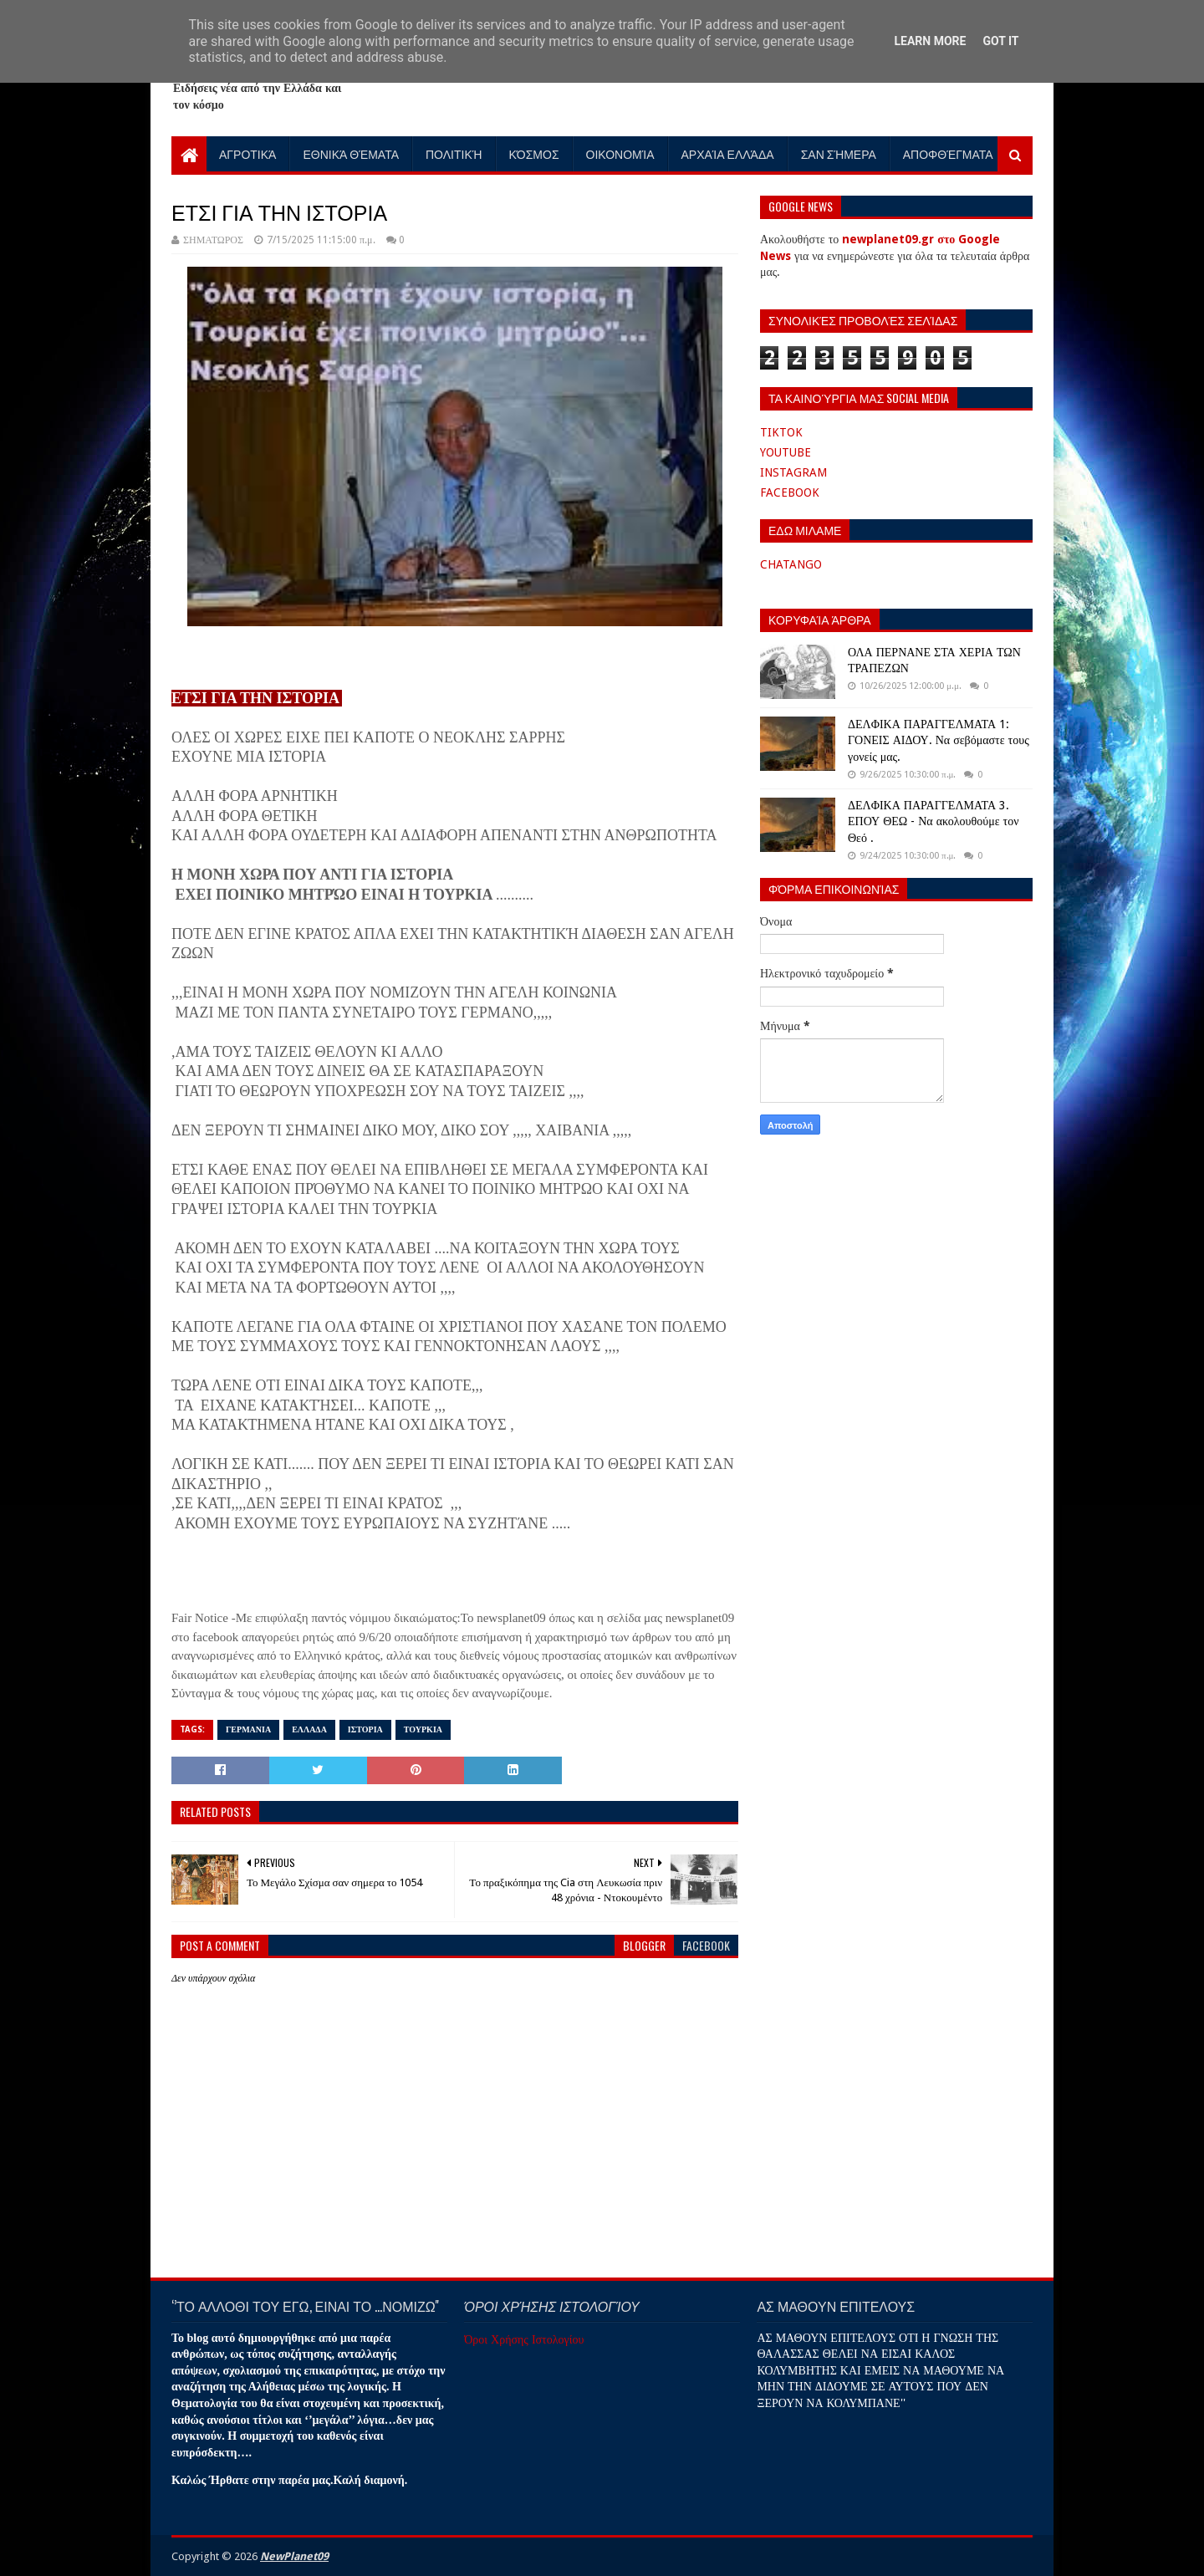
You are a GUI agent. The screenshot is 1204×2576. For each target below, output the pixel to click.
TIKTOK (781, 432)
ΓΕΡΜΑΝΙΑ (248, 1729)
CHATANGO (791, 564)
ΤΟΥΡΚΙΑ (423, 1729)
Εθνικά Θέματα (351, 153)
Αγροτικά (247, 153)
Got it (1000, 41)
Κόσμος (534, 153)
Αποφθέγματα (948, 153)
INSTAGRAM (793, 472)
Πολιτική (454, 153)
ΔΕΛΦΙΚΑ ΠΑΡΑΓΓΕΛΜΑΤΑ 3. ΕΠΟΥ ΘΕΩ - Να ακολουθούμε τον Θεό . (933, 821)
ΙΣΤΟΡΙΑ (365, 1729)
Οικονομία (620, 153)
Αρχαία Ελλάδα (727, 153)
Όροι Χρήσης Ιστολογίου (524, 2339)
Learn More (930, 41)
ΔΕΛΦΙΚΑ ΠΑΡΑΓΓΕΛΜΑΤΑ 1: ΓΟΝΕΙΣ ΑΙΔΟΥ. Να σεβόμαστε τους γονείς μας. (938, 740)
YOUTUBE (785, 452)
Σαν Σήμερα (838, 153)
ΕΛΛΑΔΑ (309, 1729)
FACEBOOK (789, 492)
